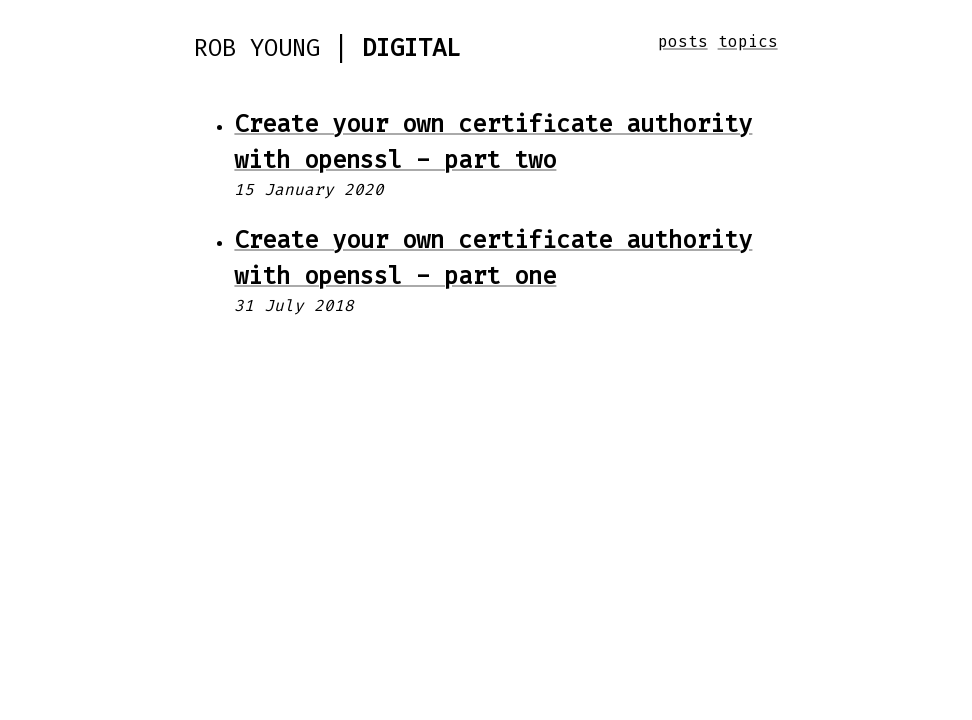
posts (683, 41)
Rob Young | (327, 48)
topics (748, 41)
